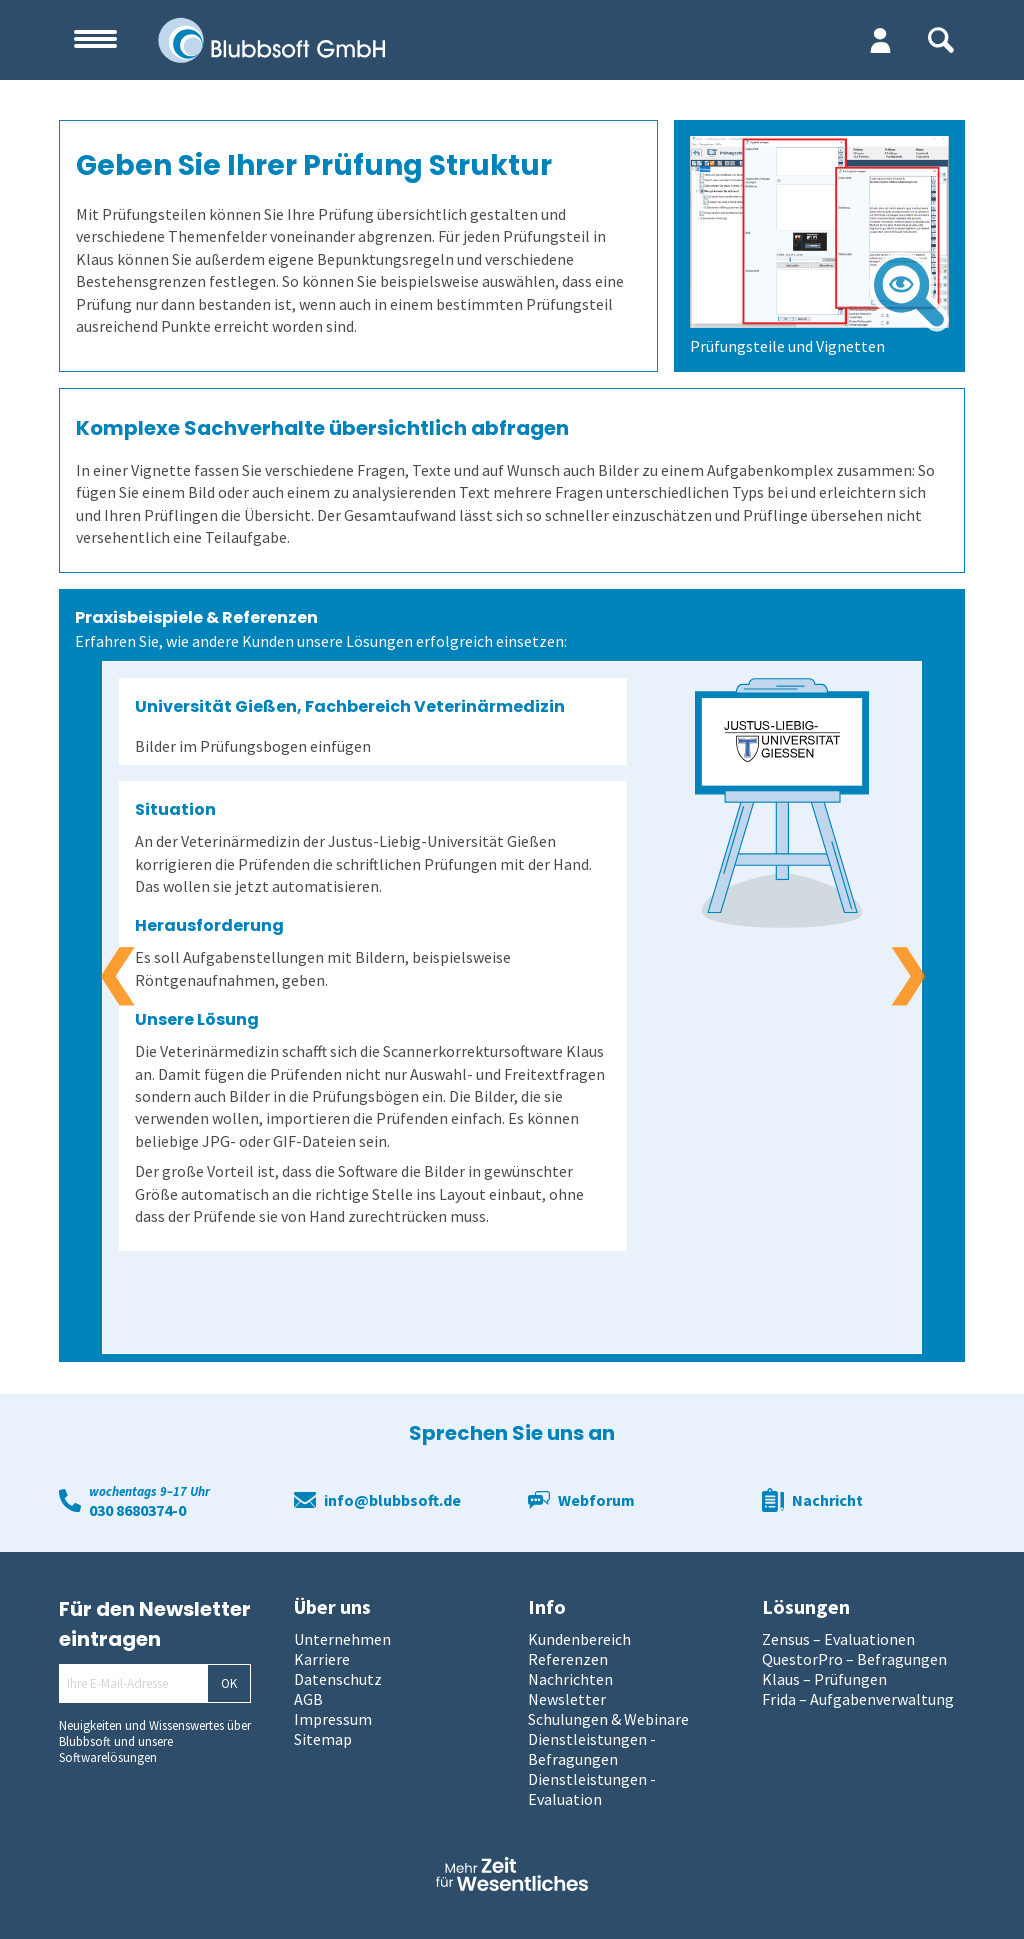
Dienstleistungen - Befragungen (592, 1749)
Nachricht (827, 1500)
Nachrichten (570, 1679)
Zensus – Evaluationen (838, 1639)
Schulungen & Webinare (608, 1719)
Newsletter (567, 1699)
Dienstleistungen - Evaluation (592, 1789)
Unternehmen (342, 1639)
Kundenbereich (579, 1639)
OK (229, 1683)
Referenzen (568, 1659)
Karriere (322, 1659)
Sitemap (323, 1739)
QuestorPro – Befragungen (854, 1659)
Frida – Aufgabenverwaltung (858, 1699)
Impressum (333, 1719)
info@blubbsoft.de (392, 1500)
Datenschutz (338, 1679)
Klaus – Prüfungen (824, 1679)
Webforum (596, 1500)
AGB (308, 1699)
